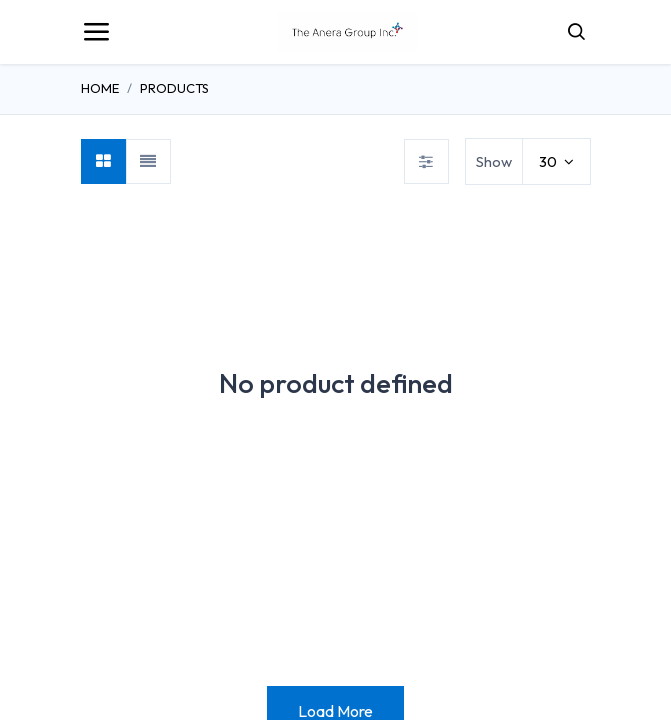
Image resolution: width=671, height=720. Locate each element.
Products (174, 88)
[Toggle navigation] (96, 32)
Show (494, 161)
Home (100, 88)
